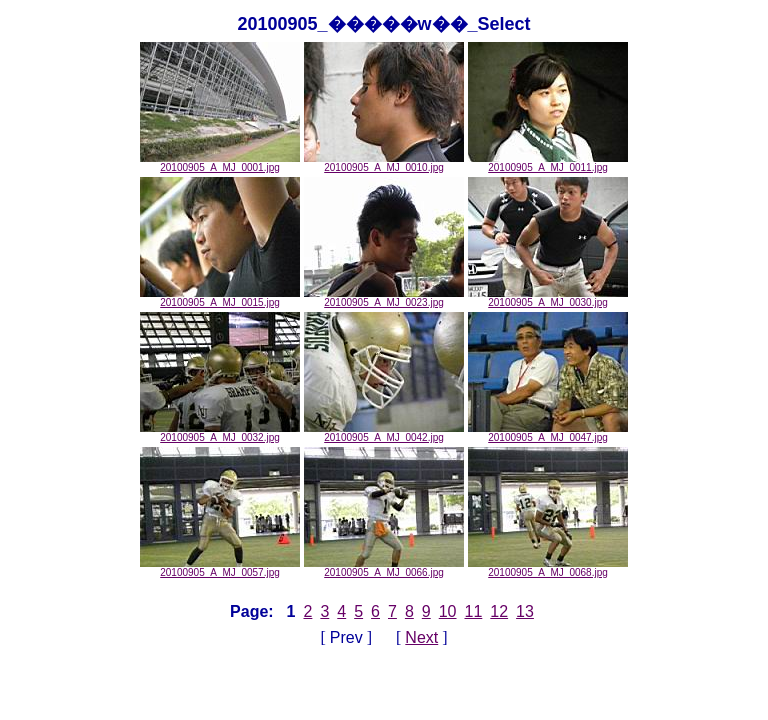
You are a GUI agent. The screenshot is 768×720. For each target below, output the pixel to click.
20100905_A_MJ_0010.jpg (384, 163)
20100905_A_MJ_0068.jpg (548, 568)
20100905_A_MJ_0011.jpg (548, 163)
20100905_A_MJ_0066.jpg (384, 568)
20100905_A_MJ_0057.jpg (220, 568)
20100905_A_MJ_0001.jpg (220, 163)
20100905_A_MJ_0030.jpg (548, 298)
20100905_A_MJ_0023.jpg (384, 298)
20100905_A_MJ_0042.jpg (384, 433)
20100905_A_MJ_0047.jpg (548, 433)
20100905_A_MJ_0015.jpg (220, 298)
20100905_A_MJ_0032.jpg (220, 433)
